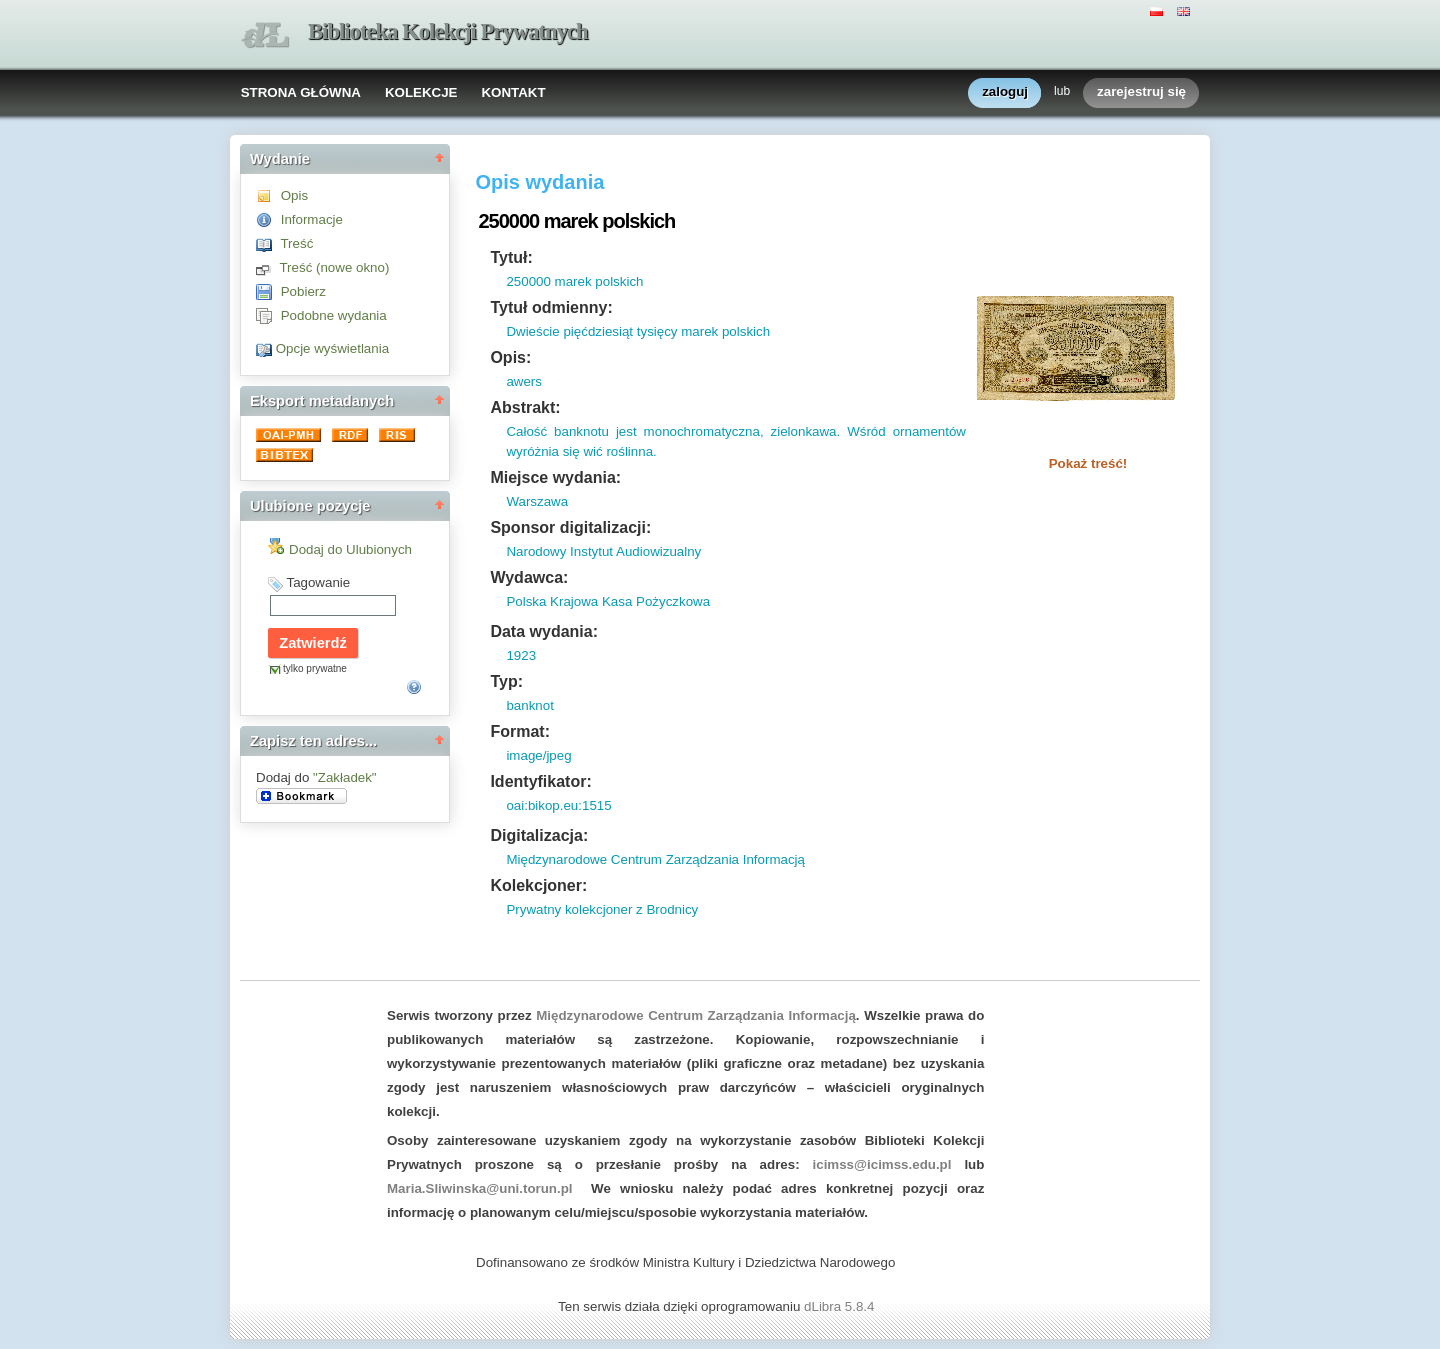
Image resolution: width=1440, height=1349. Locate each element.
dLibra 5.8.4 (841, 1306)
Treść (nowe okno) (334, 267)
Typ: (506, 681)
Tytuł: (511, 257)
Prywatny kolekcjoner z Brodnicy (602, 909)
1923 (521, 655)
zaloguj (1005, 92)
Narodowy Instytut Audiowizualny (603, 551)
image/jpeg (538, 755)
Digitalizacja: (539, 835)
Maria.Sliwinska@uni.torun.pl (480, 1188)
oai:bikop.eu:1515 (558, 805)
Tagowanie (318, 582)
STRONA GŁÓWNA (301, 92)
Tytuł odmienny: (551, 307)
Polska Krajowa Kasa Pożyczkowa (608, 601)
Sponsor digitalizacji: (570, 527)
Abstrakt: (525, 407)
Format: (520, 731)
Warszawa (537, 501)
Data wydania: (544, 631)
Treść (296, 243)
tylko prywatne (315, 668)
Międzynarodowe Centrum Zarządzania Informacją (655, 859)
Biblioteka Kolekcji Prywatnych (448, 31)
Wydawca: (529, 577)
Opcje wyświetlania (332, 348)
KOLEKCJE (421, 92)
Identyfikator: (540, 781)
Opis (294, 195)
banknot (529, 705)
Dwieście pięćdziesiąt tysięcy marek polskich (638, 331)
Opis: (510, 357)
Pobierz (303, 291)
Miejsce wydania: (555, 477)
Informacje (312, 219)
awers (524, 381)
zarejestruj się (1141, 92)
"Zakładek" (345, 777)
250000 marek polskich (574, 281)
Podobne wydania (334, 315)
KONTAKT (513, 92)
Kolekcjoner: (538, 885)
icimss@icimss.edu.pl (882, 1164)
